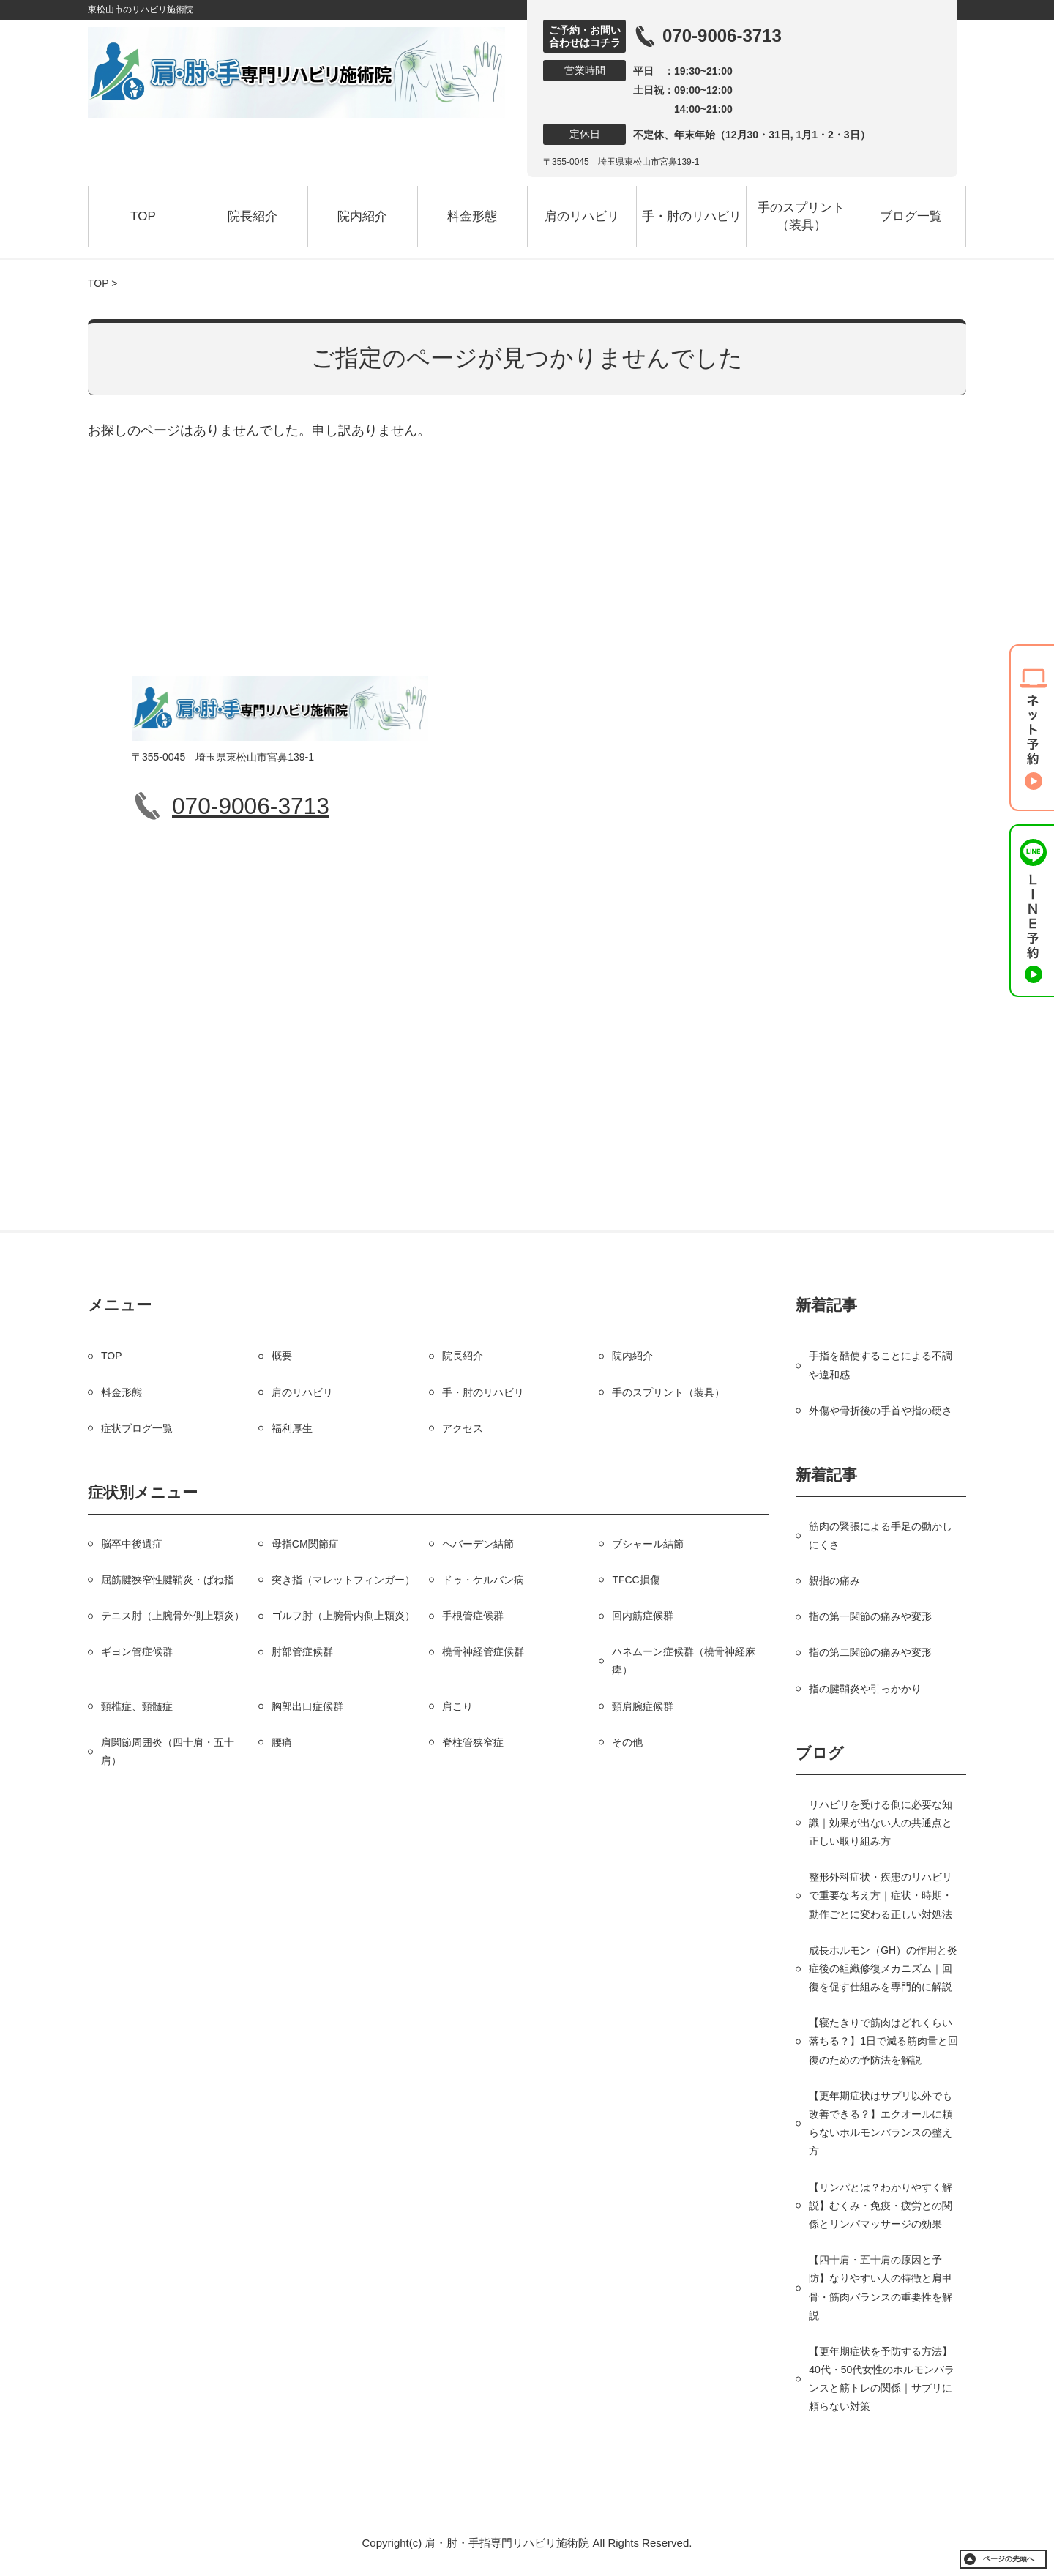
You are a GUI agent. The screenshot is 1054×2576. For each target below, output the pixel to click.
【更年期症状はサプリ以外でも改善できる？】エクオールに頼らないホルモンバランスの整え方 (880, 2123)
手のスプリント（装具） (801, 216)
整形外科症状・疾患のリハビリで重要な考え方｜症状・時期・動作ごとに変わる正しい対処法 (880, 1895)
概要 (282, 1356)
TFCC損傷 (635, 1580)
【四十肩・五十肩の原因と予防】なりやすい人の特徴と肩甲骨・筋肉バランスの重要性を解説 (880, 2287)
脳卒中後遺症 (131, 1544)
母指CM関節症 (305, 1544)
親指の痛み (834, 1580)
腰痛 (282, 1742)
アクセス (462, 1428)
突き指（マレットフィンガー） (343, 1580)
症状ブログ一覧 (137, 1428)
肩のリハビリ (582, 216)
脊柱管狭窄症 (473, 1742)
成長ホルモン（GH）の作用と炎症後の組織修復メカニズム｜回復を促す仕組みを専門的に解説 (883, 1968)
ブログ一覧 (911, 216)
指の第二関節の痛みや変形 (870, 1652)
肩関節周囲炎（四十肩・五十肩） (167, 1751)
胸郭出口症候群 (307, 1706)
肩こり (457, 1706)
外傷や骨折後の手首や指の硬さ (880, 1410)
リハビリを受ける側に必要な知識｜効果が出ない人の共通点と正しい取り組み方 (880, 1823)
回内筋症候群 (642, 1615)
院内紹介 (362, 216)
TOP (143, 216)
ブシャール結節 (648, 1544)
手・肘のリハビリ (691, 216)
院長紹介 (252, 216)
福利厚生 (292, 1428)
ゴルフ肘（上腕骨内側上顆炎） (343, 1615)
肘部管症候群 (302, 1651)
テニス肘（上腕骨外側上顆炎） (172, 1615)
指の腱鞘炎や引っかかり (865, 1689)
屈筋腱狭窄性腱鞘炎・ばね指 (167, 1580)
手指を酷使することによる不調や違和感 (880, 1365)
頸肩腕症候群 (642, 1706)
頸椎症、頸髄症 (137, 1706)
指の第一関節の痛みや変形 (870, 1616)
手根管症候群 (473, 1615)
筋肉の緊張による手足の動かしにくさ (880, 1535)
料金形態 (472, 216)
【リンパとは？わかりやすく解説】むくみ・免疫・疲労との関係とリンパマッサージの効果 (880, 2205)
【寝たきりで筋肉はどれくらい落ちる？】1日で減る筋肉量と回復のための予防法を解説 (883, 2041)
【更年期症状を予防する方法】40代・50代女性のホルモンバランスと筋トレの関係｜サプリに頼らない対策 (881, 2379)
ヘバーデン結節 (478, 1544)
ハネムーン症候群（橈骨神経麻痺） (683, 1661)
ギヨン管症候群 (137, 1651)
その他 (627, 1742)
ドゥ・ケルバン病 (483, 1580)
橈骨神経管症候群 (483, 1651)
